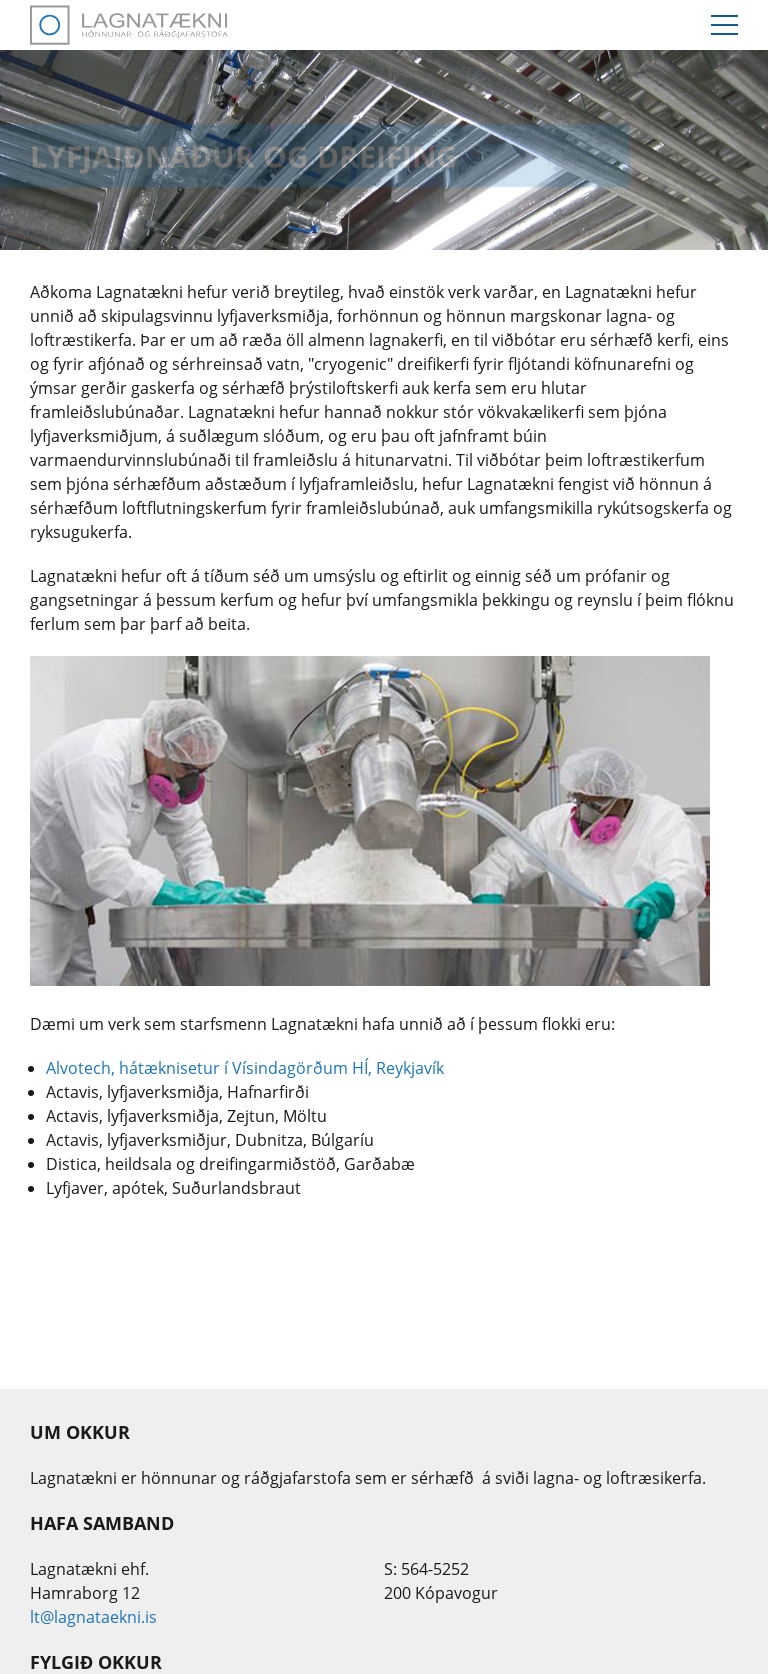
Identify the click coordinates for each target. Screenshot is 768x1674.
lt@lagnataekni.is (93, 1617)
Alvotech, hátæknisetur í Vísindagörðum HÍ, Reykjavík (245, 1068)
